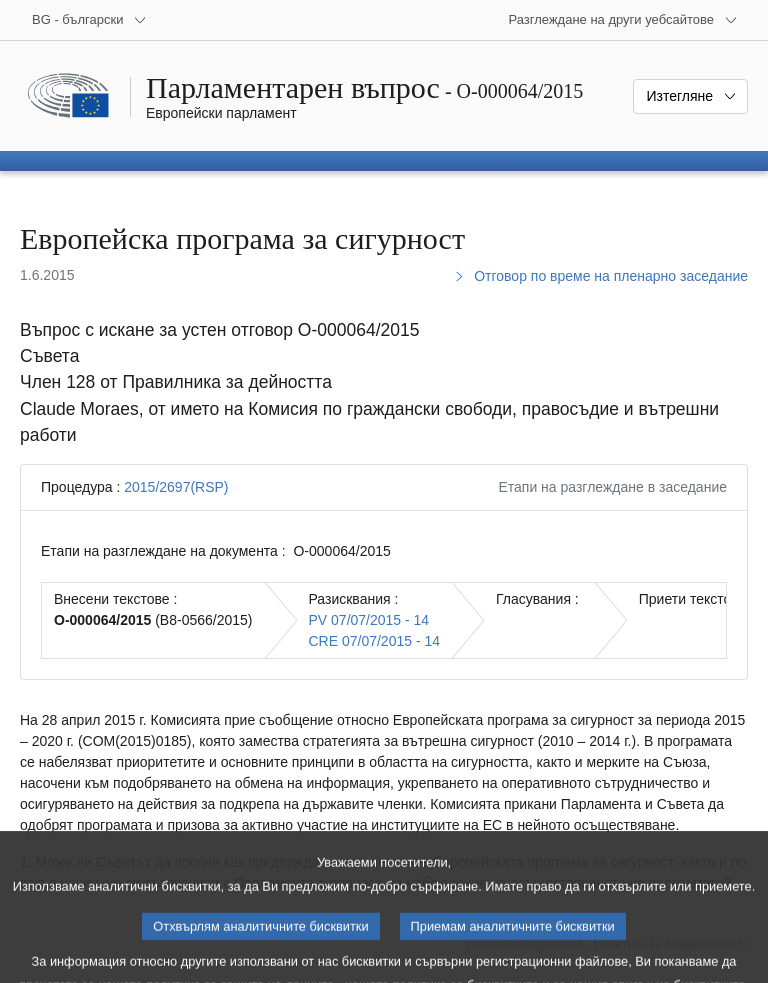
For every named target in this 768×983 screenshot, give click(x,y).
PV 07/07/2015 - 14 (369, 620)
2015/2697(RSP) (176, 487)
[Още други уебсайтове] (623, 20)
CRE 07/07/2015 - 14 (375, 641)
